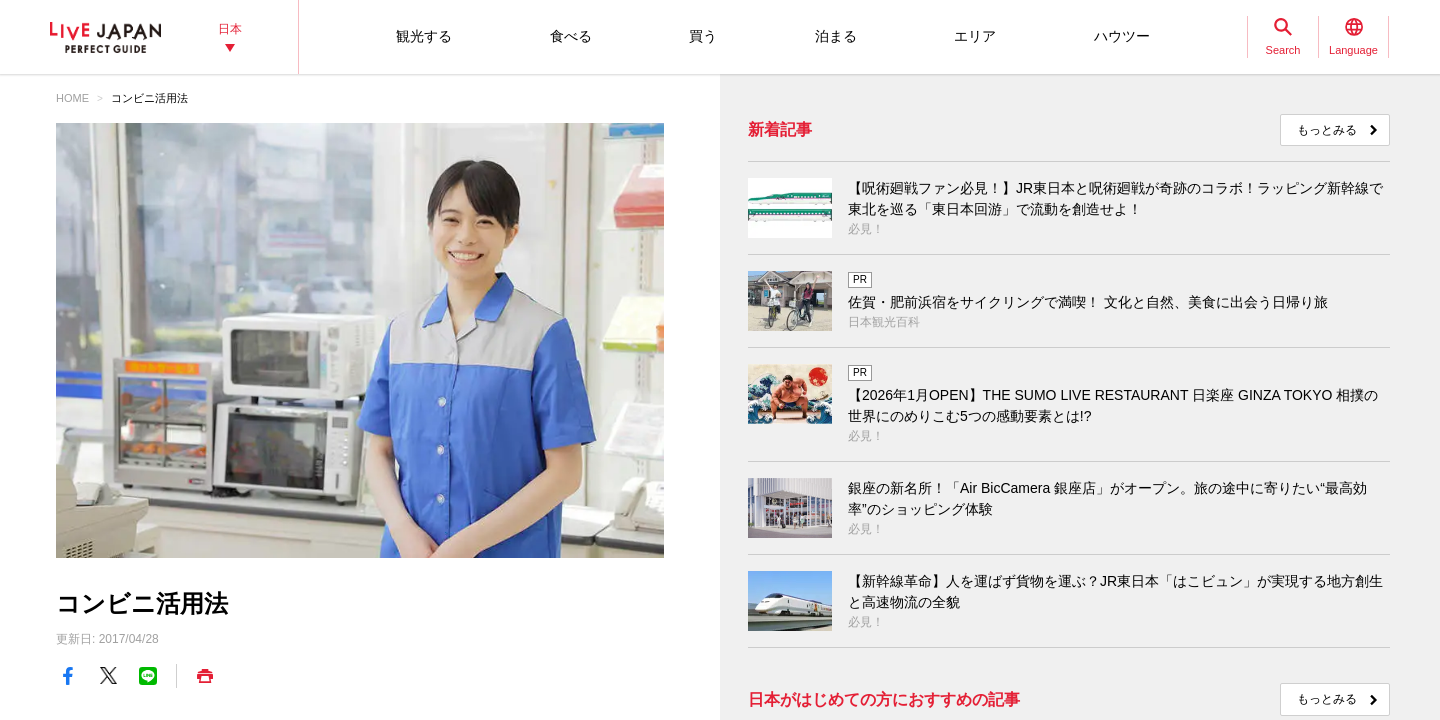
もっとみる (1327, 130)
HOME (72, 98)
